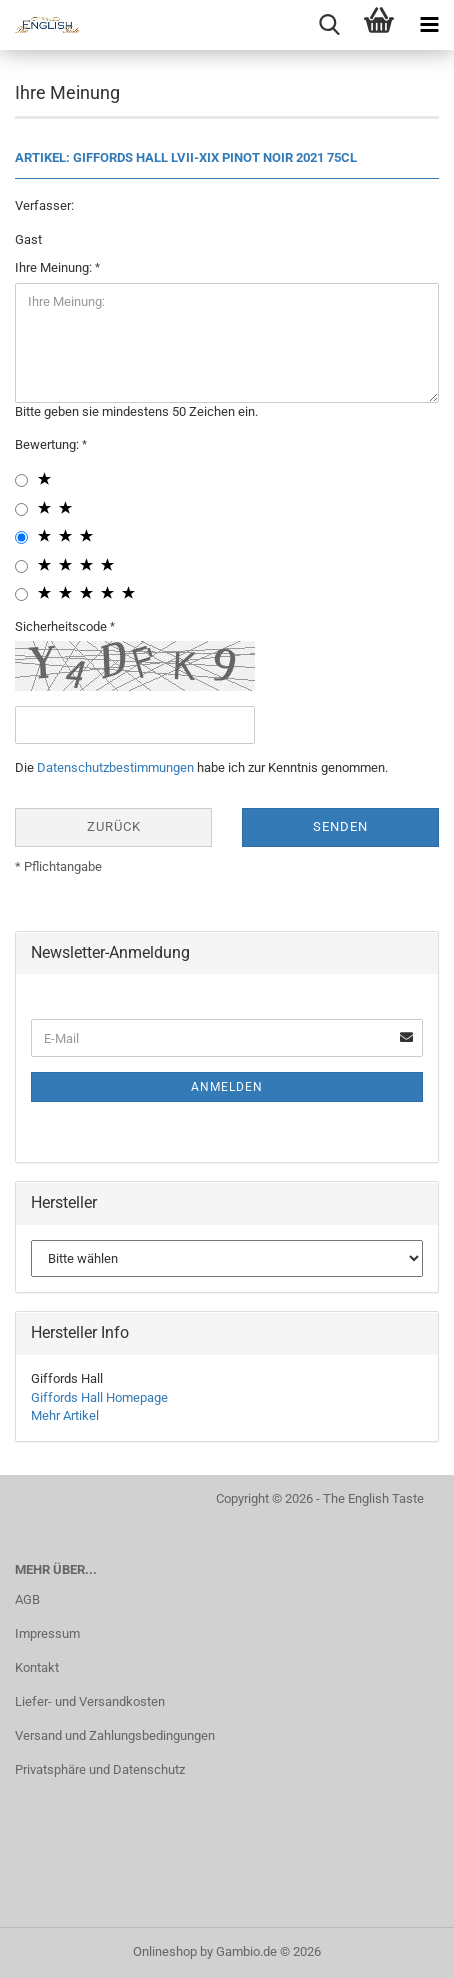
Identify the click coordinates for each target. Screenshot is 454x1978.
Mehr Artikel (65, 1415)
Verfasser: (44, 205)
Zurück (114, 826)
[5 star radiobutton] (21, 594)
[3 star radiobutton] (21, 537)
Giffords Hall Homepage (99, 1397)
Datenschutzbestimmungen (115, 767)
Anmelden (227, 1087)
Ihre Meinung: (55, 267)
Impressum (47, 1633)
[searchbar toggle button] (329, 25)
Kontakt (37, 1667)
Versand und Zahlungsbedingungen (115, 1735)
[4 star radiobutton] (21, 566)
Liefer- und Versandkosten (90, 1701)
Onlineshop (165, 1951)
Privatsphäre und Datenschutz (100, 1769)
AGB (27, 1599)
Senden (340, 826)
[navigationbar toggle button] (429, 25)
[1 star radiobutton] (21, 480)
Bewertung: (48, 444)
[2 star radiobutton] (21, 509)
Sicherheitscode (62, 626)
